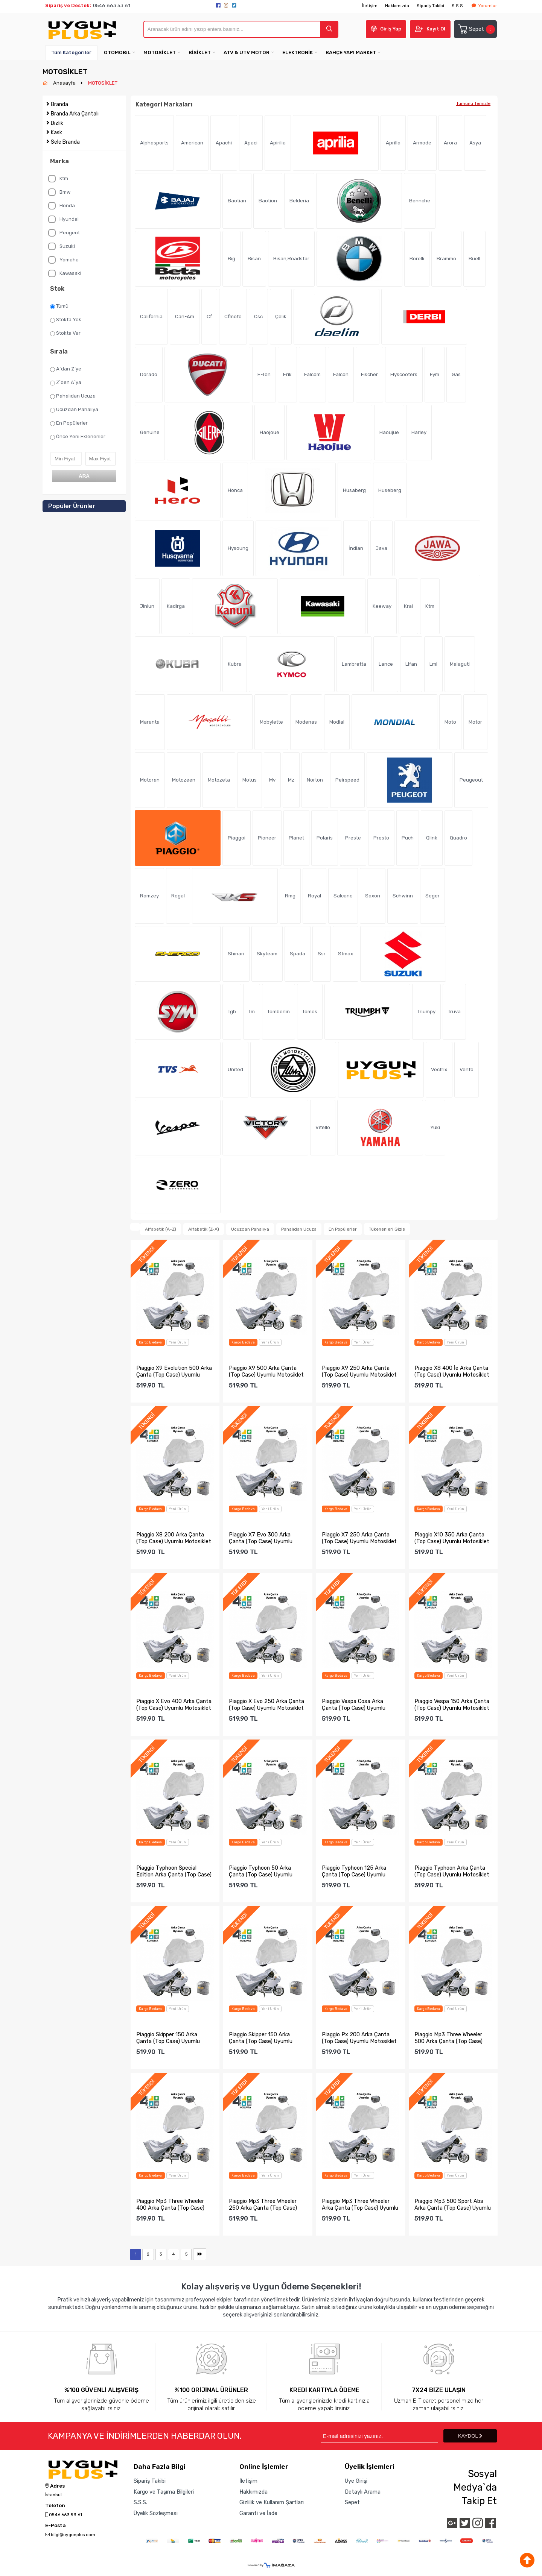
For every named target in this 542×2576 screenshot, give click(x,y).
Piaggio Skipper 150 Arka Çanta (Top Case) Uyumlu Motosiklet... (168, 2037)
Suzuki (61, 246)
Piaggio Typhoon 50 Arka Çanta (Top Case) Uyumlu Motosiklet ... (260, 1871)
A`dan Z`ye (65, 369)
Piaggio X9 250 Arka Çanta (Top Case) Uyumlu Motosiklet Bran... (359, 1371)
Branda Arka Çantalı (75, 114)
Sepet (476, 29)
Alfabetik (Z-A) (203, 1229)
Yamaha (63, 260)
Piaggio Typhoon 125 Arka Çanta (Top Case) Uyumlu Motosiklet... (354, 1871)
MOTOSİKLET (159, 52)
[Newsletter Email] (379, 2435)
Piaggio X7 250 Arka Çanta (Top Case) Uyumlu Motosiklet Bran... (359, 1538)
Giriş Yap (390, 29)
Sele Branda (65, 142)
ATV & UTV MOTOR (246, 52)
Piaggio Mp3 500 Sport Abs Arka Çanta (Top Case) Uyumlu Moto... (452, 2204)
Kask (56, 132)
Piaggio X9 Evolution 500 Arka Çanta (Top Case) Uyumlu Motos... (174, 1371)
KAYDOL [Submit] (470, 2436)
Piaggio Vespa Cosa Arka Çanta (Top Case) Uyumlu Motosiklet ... (353, 1704)
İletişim (370, 5)
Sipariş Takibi (430, 5)
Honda (61, 205)
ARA (84, 476)
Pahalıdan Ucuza (73, 396)
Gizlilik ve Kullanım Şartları (271, 2502)
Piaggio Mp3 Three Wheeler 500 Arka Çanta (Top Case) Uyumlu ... (448, 2037)
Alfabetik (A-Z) (160, 1229)
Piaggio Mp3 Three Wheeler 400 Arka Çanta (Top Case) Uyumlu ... (170, 2204)
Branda (59, 104)
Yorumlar (484, 5)
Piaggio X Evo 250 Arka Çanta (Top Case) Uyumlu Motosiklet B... (266, 1704)
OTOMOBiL (117, 52)
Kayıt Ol (435, 29)
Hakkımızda (397, 5)
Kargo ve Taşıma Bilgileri (164, 2491)
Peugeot (64, 233)
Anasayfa (65, 83)
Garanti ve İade (258, 2513)
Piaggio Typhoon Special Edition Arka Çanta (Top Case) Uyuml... (174, 1871)
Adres (55, 2486)
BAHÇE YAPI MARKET (351, 52)
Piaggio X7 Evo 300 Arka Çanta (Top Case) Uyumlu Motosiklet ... (260, 1538)
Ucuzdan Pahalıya (74, 410)
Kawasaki (64, 273)
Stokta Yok (65, 320)
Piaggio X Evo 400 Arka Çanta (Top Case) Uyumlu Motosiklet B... (174, 1704)
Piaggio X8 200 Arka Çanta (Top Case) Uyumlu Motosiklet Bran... (173, 1538)
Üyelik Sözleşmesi (156, 2513)
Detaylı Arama (363, 2491)
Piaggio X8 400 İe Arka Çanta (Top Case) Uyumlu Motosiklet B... (451, 1371)
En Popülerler (69, 423)
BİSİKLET (200, 52)
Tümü (59, 306)
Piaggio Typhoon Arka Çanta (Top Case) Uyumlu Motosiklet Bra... (451, 1871)
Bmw (59, 192)
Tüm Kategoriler (71, 52)
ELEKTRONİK (297, 52)
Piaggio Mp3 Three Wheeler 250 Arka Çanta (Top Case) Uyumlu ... (263, 2204)
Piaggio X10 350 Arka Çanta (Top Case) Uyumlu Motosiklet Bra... (451, 1538)
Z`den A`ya (65, 382)
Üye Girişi (356, 2480)
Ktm (58, 178)
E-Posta (55, 2525)
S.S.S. (458, 5)
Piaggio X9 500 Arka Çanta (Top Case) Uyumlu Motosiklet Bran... (266, 1371)
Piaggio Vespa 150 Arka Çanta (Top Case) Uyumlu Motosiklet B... (451, 1704)
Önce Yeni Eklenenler (77, 437)
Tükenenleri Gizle (387, 1229)
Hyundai (63, 219)
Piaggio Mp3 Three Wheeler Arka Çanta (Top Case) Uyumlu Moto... (360, 2204)
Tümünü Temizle (473, 103)
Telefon (55, 2505)
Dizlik (57, 123)
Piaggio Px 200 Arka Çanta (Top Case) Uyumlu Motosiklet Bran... (359, 2037)
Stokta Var (65, 333)
